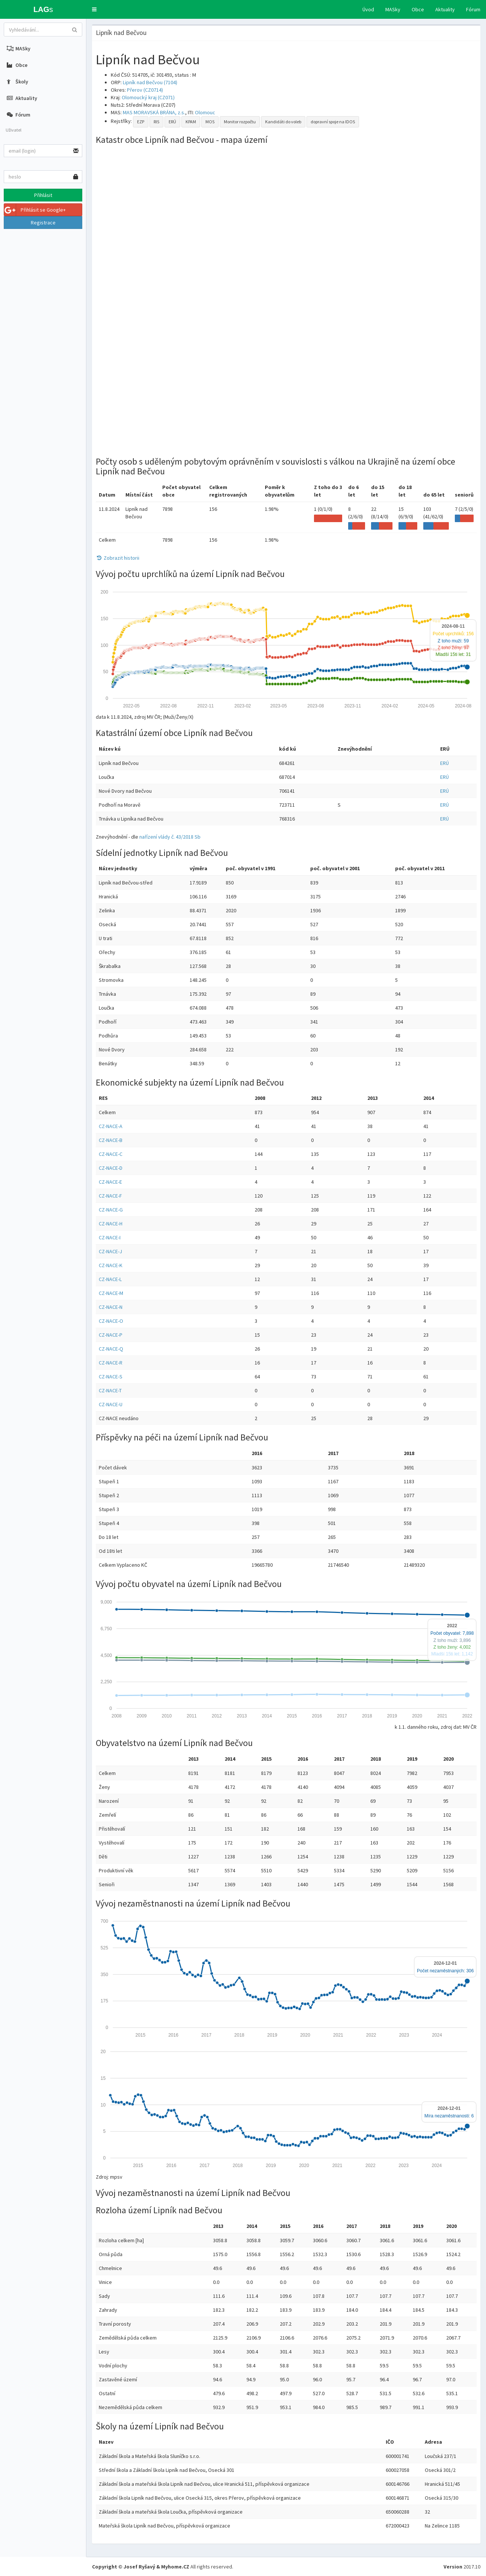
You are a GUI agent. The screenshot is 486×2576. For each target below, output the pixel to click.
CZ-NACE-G (111, 1209)
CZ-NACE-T (110, 1390)
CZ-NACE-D (110, 1168)
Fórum (473, 9)
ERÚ (172, 121)
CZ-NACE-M (111, 1293)
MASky (392, 9)
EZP (140, 121)
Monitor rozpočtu (240, 121)
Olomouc (205, 112)
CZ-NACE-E (110, 1181)
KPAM (191, 121)
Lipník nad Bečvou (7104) (150, 82)
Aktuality (445, 9)
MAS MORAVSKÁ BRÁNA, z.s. (154, 112)
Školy (17, 81)
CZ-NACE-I (110, 1237)
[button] (94, 9)
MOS (209, 121)
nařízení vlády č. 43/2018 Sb (170, 836)
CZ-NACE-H (110, 1223)
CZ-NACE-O (111, 1321)
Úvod (368, 9)
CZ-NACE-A (110, 1126)
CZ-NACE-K (110, 1265)
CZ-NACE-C (110, 1154)
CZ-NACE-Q (111, 1348)
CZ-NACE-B (110, 1140)
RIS (156, 121)
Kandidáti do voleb (283, 121)
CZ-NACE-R (110, 1362)
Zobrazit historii (117, 557)
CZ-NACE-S (110, 1376)
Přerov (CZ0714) (145, 89)
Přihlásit (43, 195)
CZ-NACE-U (110, 1404)
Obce (418, 9)
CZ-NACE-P (110, 1334)
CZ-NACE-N (110, 1307)
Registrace (43, 222)
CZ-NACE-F (110, 1195)
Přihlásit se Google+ (35, 210)
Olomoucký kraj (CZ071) (148, 97)
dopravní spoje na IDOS (333, 121)
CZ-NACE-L (110, 1279)
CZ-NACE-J (110, 1251)
